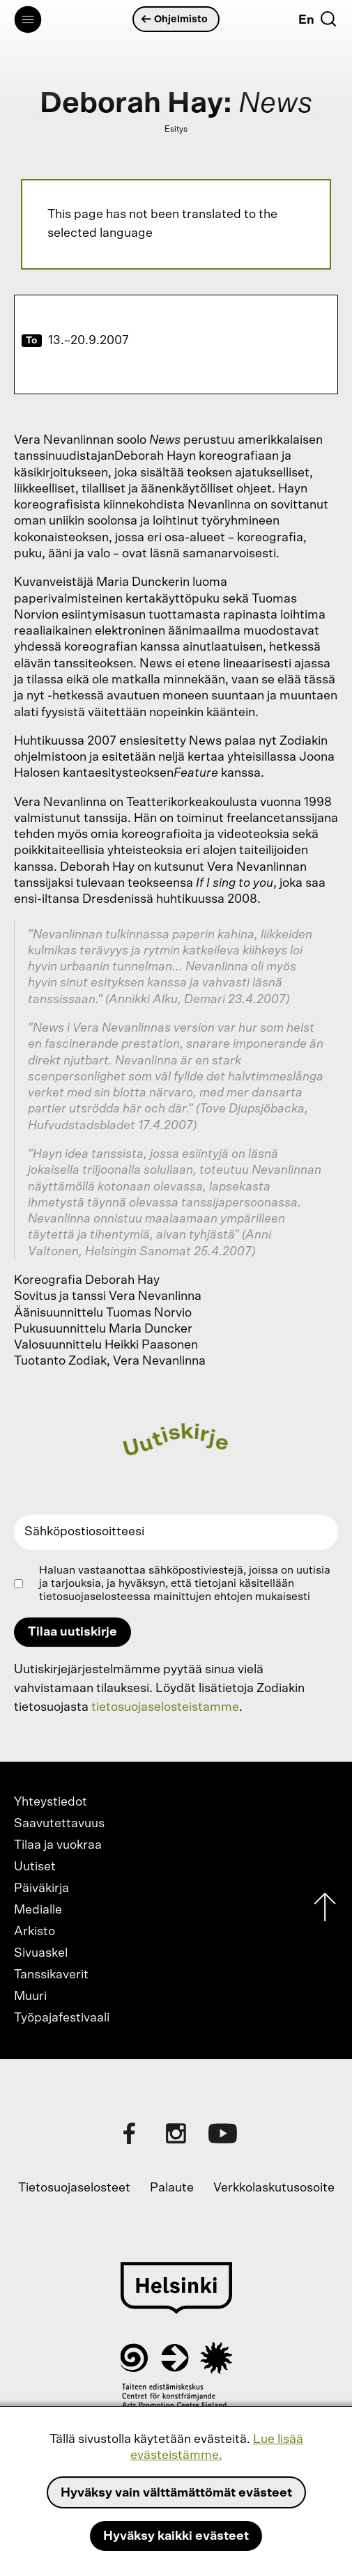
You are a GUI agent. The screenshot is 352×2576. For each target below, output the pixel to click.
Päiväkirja (41, 1888)
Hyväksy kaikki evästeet (176, 2536)
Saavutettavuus (59, 1823)
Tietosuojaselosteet (74, 2188)
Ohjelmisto (175, 19)
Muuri (30, 1996)
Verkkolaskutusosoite (274, 2188)
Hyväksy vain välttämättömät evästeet (176, 2493)
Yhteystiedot (50, 1802)
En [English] (306, 20)
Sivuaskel (41, 1953)
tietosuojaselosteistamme (165, 1707)
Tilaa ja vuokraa (58, 1845)
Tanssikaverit (51, 1975)
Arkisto (34, 1931)
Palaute (172, 2188)
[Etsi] (328, 18)
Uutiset (35, 1867)
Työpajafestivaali (61, 2018)
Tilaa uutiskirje (72, 1632)
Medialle (38, 1910)
